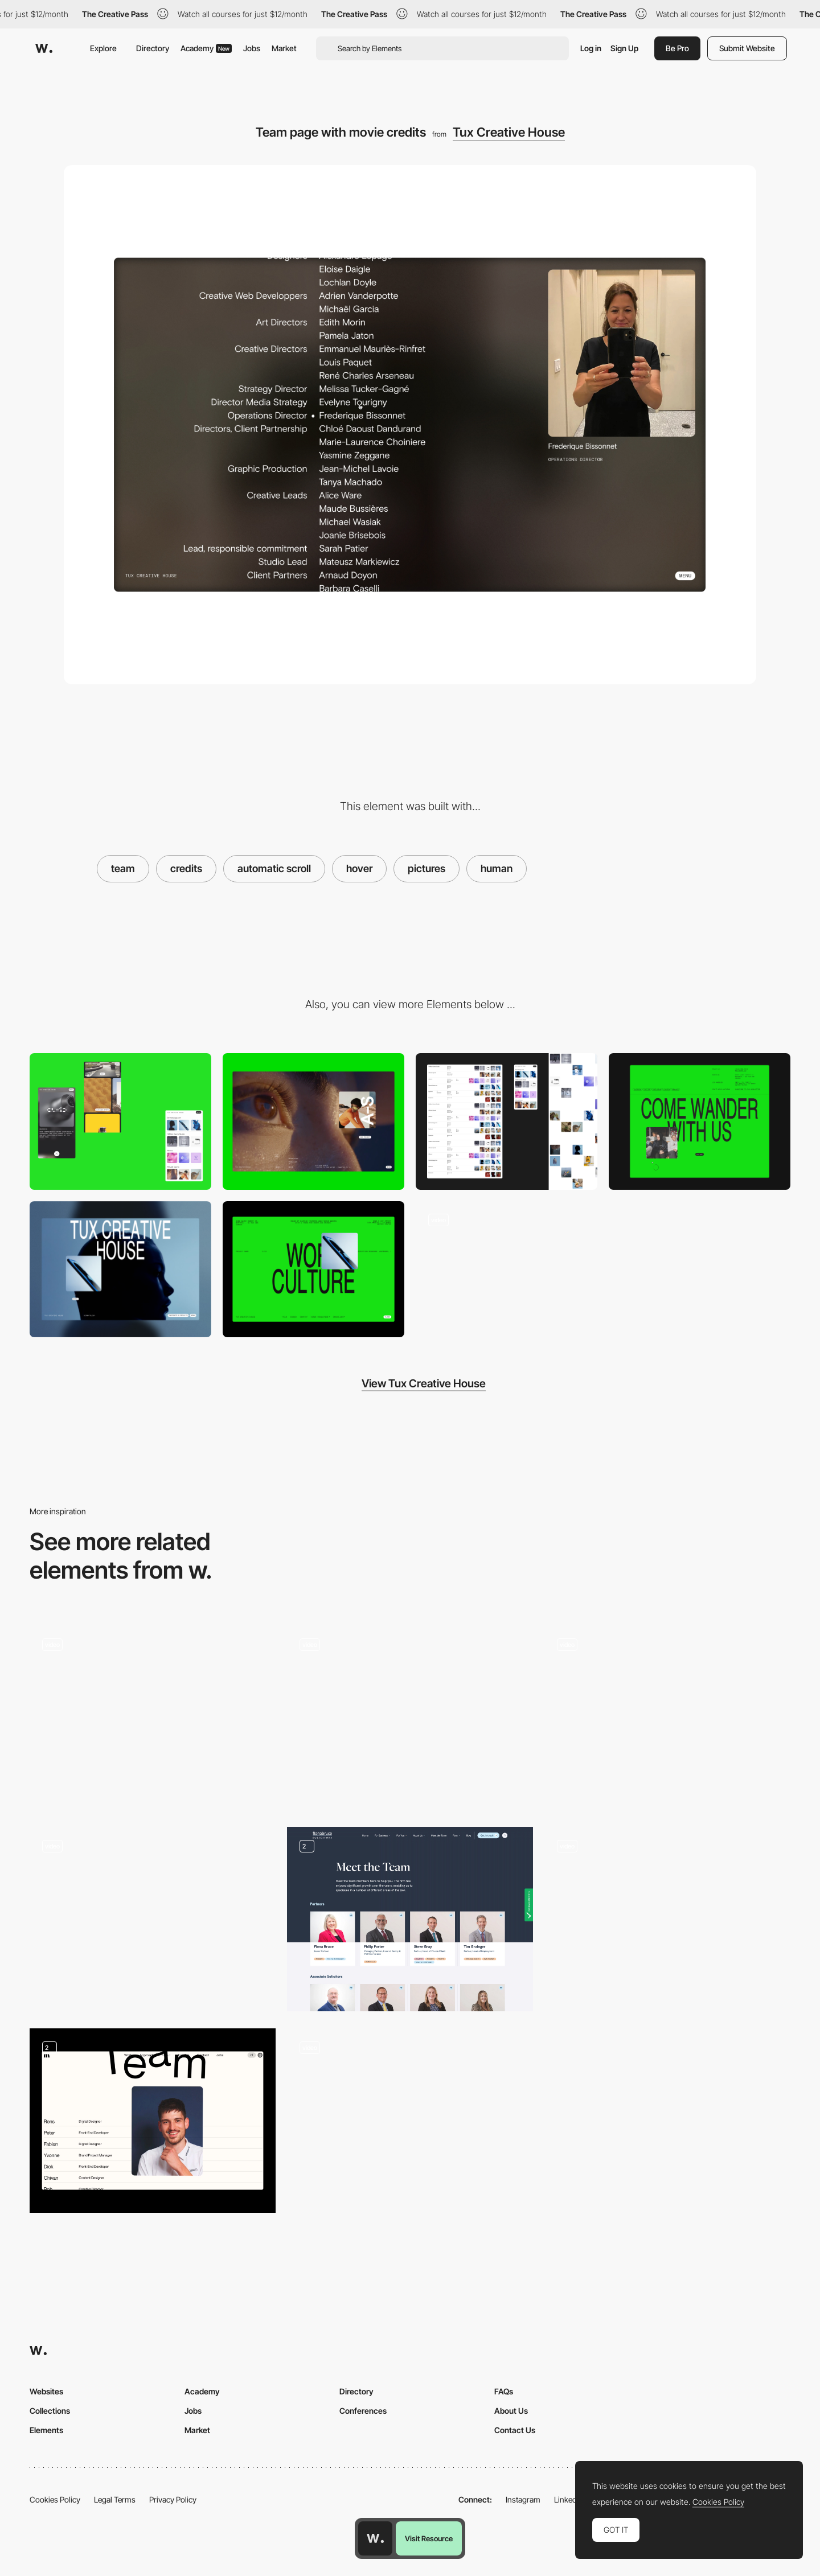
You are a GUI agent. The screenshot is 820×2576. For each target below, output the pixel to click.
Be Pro (677, 48)
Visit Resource (429, 2538)
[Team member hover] (153, 2120)
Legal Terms (115, 2499)
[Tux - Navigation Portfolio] (506, 1269)
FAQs (503, 2391)
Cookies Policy (55, 2499)
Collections (50, 2410)
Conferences (363, 2410)
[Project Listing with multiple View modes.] (506, 1121)
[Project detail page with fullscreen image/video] (120, 1269)
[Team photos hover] (410, 1717)
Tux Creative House (509, 132)
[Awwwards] (43, 48)
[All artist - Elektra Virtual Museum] (153, 1919)
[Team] (153, 1717)
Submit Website (747, 48)
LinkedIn (568, 2499)
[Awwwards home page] (375, 2538)
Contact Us (514, 2430)
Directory (152, 48)
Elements (46, 2430)
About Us (511, 2410)
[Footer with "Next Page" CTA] (699, 1121)
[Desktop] (313, 1121)
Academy (206, 48)
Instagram (523, 2499)
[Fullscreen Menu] (313, 1269)
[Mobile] (120, 1121)
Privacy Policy (172, 2499)
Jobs (251, 48)
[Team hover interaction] (667, 1717)
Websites (46, 2391)
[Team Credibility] (410, 1919)
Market (284, 48)
